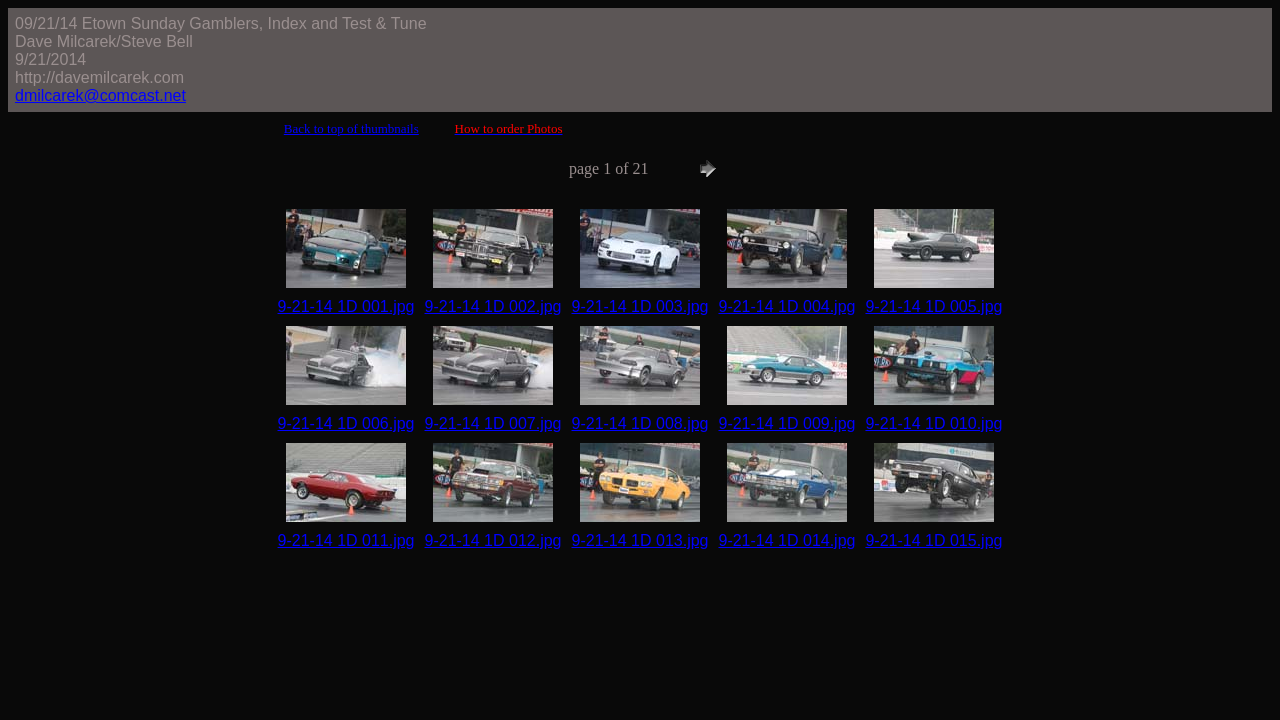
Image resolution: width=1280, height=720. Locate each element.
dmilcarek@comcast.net (100, 95)
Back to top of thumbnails (351, 128)
